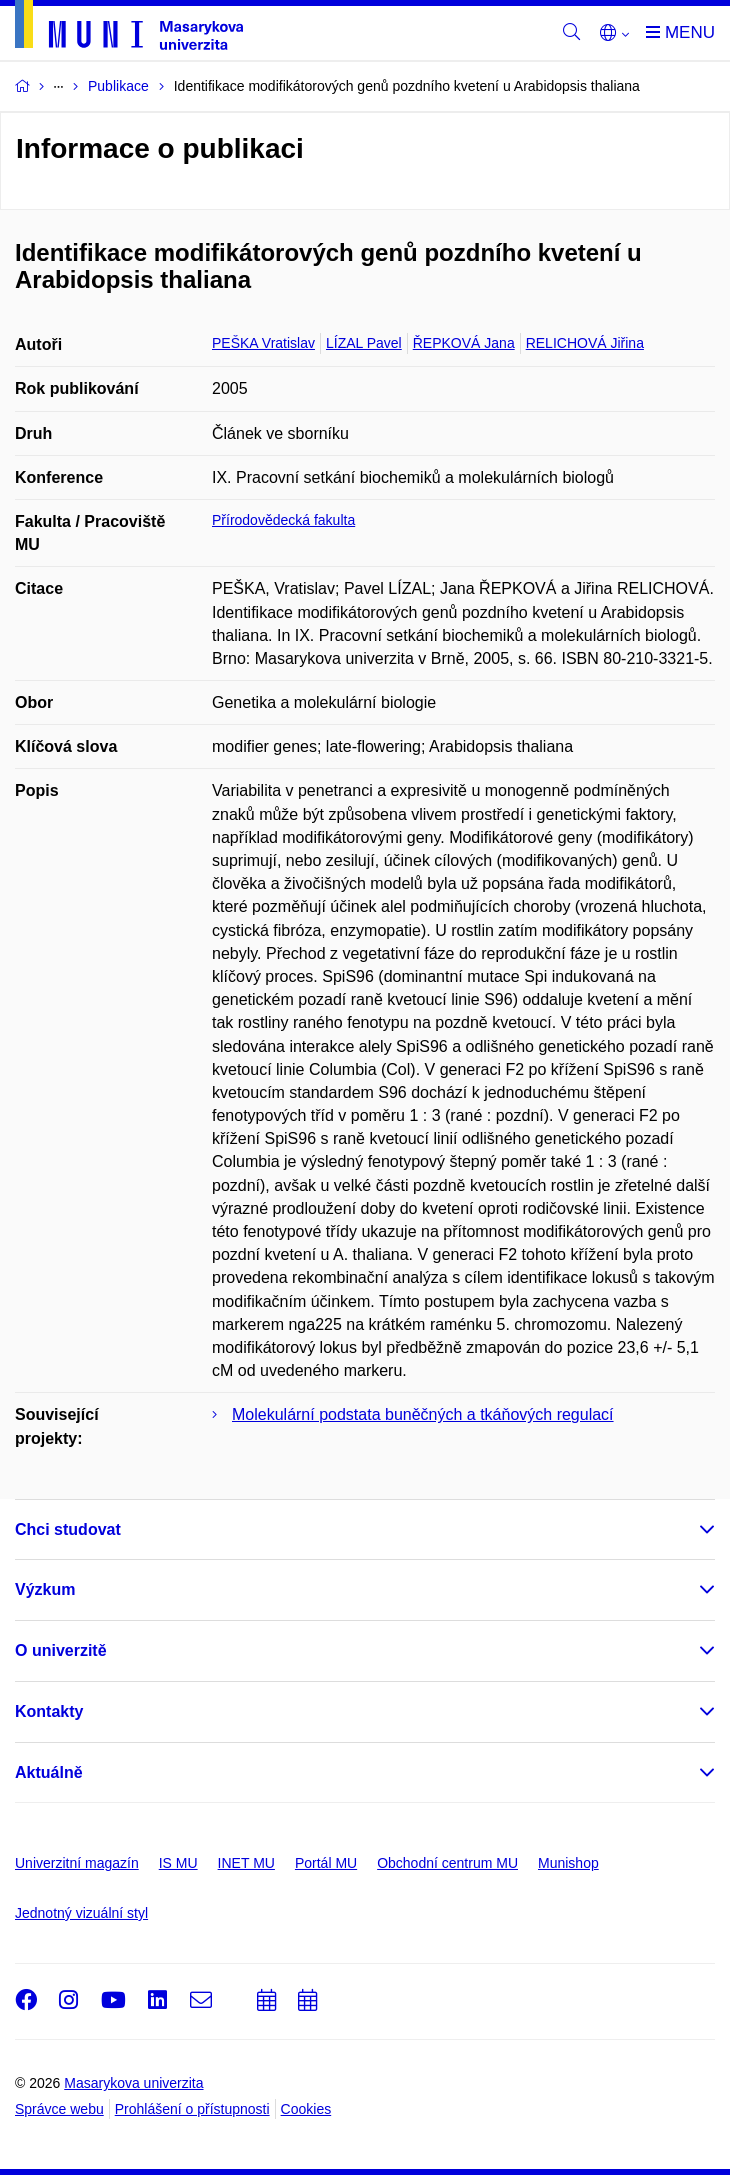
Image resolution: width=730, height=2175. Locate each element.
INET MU (246, 1863)
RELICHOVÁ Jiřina (585, 343)
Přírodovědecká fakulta (283, 520)
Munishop (568, 1863)
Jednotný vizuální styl (81, 1913)
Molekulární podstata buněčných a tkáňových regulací (423, 1414)
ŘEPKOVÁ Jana (464, 343)
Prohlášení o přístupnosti (192, 2109)
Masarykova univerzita (133, 2083)
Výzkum (45, 1589)
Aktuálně (49, 1772)
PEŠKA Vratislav (263, 343)
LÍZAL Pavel (364, 343)
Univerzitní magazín (77, 1863)
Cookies (306, 2109)
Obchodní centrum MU (447, 1863)
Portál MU (326, 1863)
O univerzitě (61, 1650)
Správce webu (59, 2109)
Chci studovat (68, 1529)
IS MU (178, 1863)
